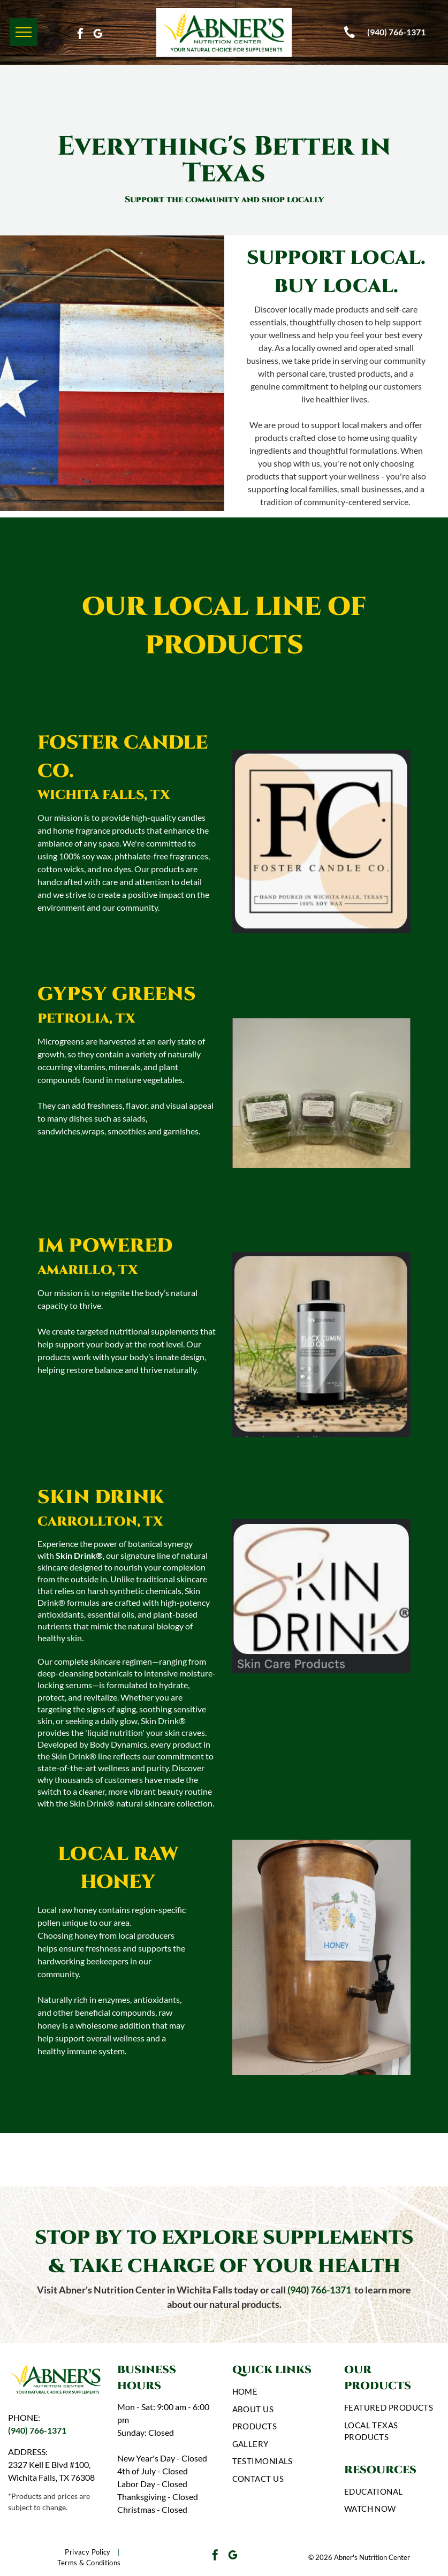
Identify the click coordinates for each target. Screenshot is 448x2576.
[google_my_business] (98, 35)
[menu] (23, 32)
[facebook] (80, 35)
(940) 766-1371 (319, 2290)
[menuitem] (280, 2393)
